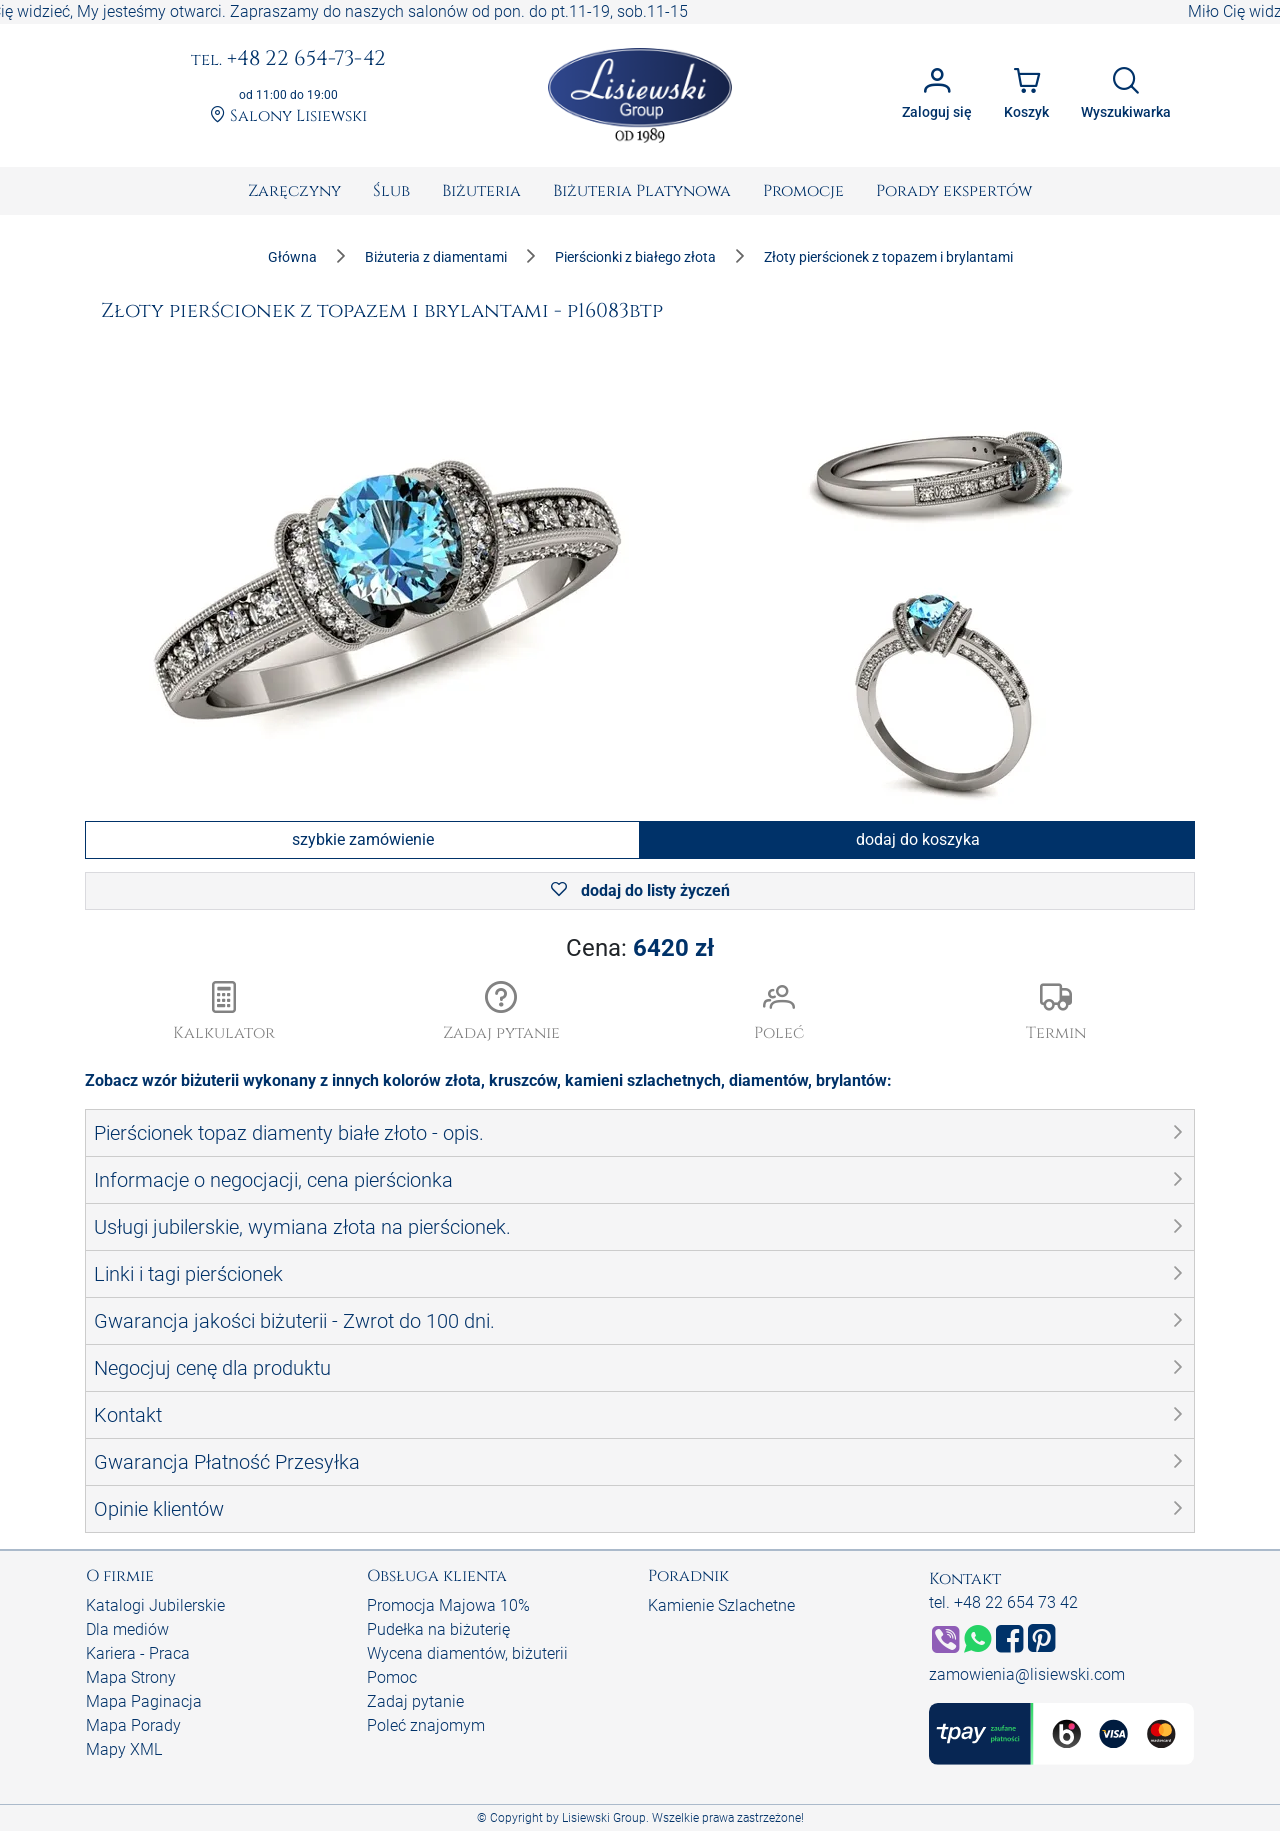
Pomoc (392, 1677)
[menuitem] (294, 191)
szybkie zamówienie (363, 839)
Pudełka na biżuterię (438, 1629)
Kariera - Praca (138, 1653)
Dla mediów (127, 1629)
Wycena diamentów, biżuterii (467, 1653)
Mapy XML (124, 1749)
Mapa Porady (133, 1725)
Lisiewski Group (604, 1818)
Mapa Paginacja (144, 1701)
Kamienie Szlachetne (721, 1605)
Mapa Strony (131, 1677)
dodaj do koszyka (918, 839)
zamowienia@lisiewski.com (1027, 1674)
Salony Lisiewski (288, 116)
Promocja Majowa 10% (448, 1605)
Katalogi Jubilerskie (155, 1605)
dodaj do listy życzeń (640, 890)
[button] (502, 1013)
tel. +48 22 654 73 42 (1003, 1602)
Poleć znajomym (426, 1725)
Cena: (640, 948)
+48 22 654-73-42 (288, 60)
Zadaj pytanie (415, 1701)
